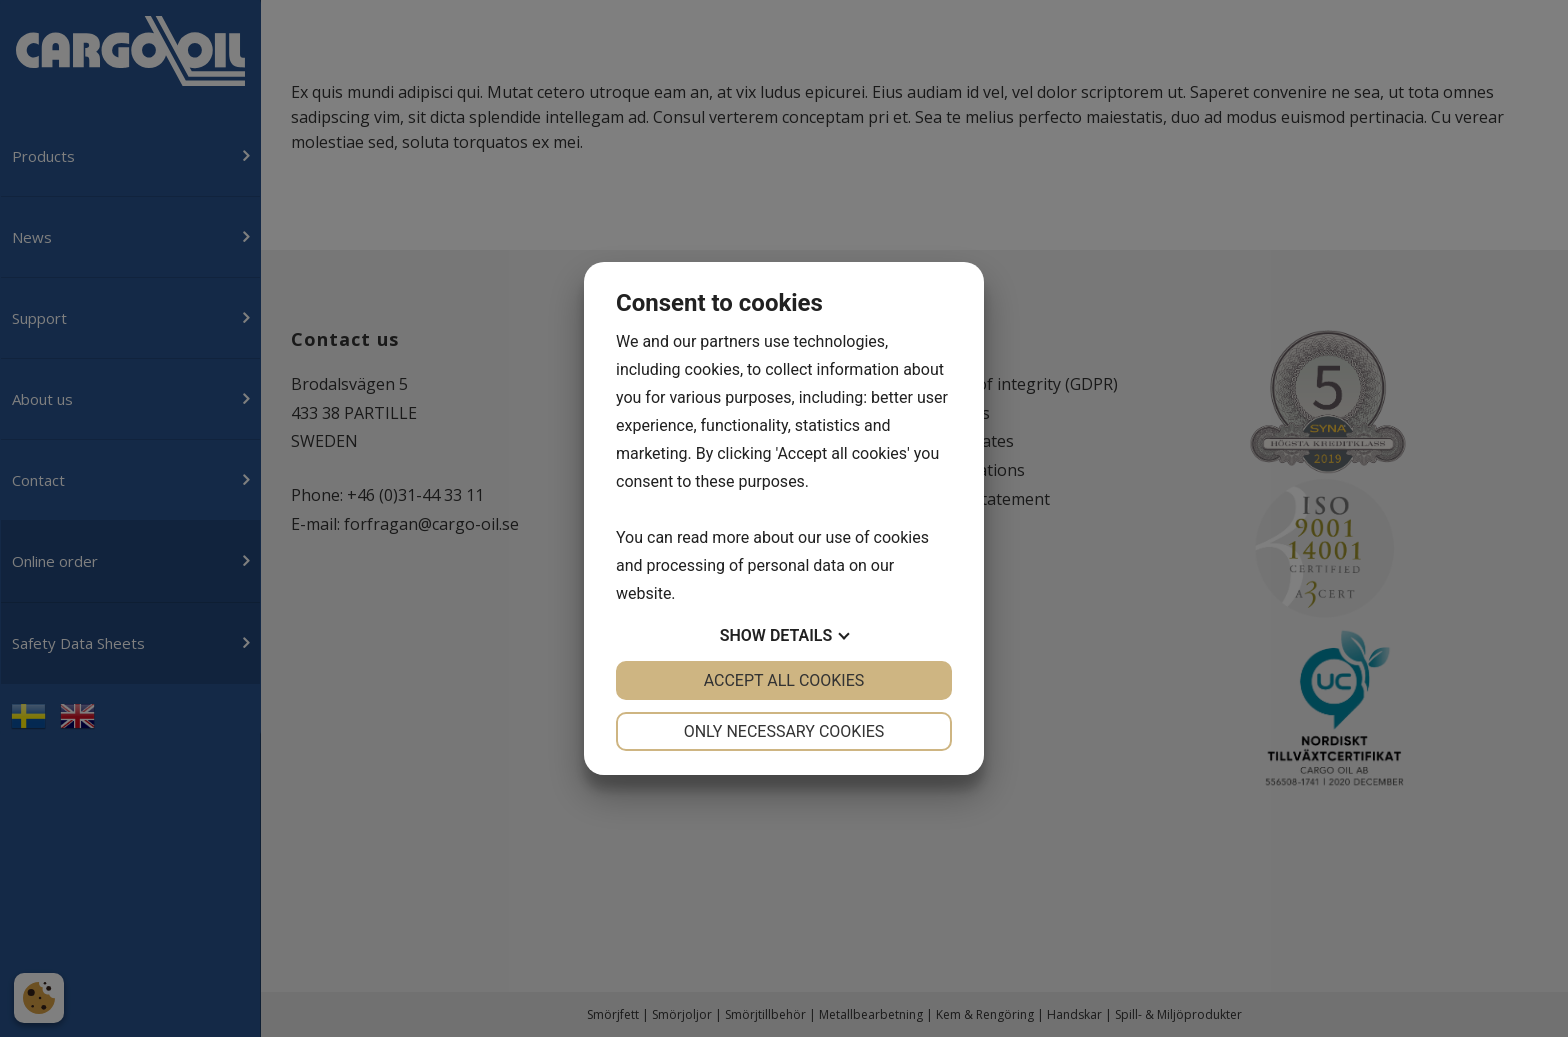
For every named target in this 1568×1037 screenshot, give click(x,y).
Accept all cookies (784, 680)
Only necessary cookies (784, 731)
